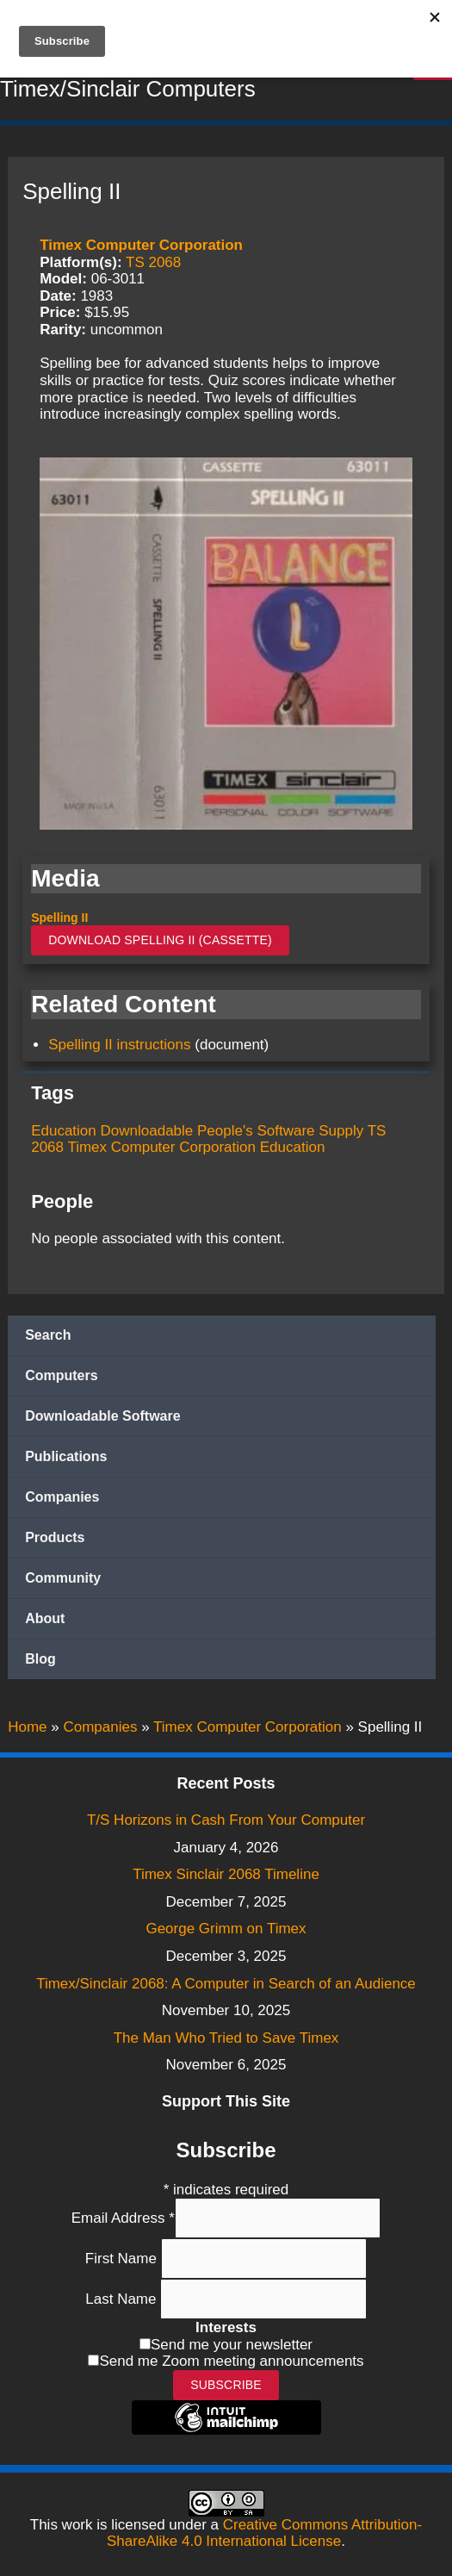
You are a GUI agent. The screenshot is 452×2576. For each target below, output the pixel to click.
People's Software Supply (280, 1131)
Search (48, 1335)
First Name (123, 2258)
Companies (62, 1497)
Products (54, 1537)
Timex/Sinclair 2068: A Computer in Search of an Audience (226, 1984)
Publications (66, 1456)
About (45, 1618)
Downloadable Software (102, 1416)
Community (63, 1578)
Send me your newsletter (232, 2344)
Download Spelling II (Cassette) (160, 940)
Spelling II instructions (119, 1044)
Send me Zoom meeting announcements (231, 2361)
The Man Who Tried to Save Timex (226, 2038)
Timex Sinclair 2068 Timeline (226, 1874)
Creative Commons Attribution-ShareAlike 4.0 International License (264, 2533)
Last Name (122, 2299)
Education (63, 1131)
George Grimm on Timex (226, 1928)
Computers (61, 1375)
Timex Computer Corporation (141, 245)
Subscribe (226, 2385)
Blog (40, 1659)
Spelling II (59, 917)
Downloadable (147, 1131)
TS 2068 (153, 262)
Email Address (123, 2218)
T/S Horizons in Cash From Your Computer (226, 1820)
